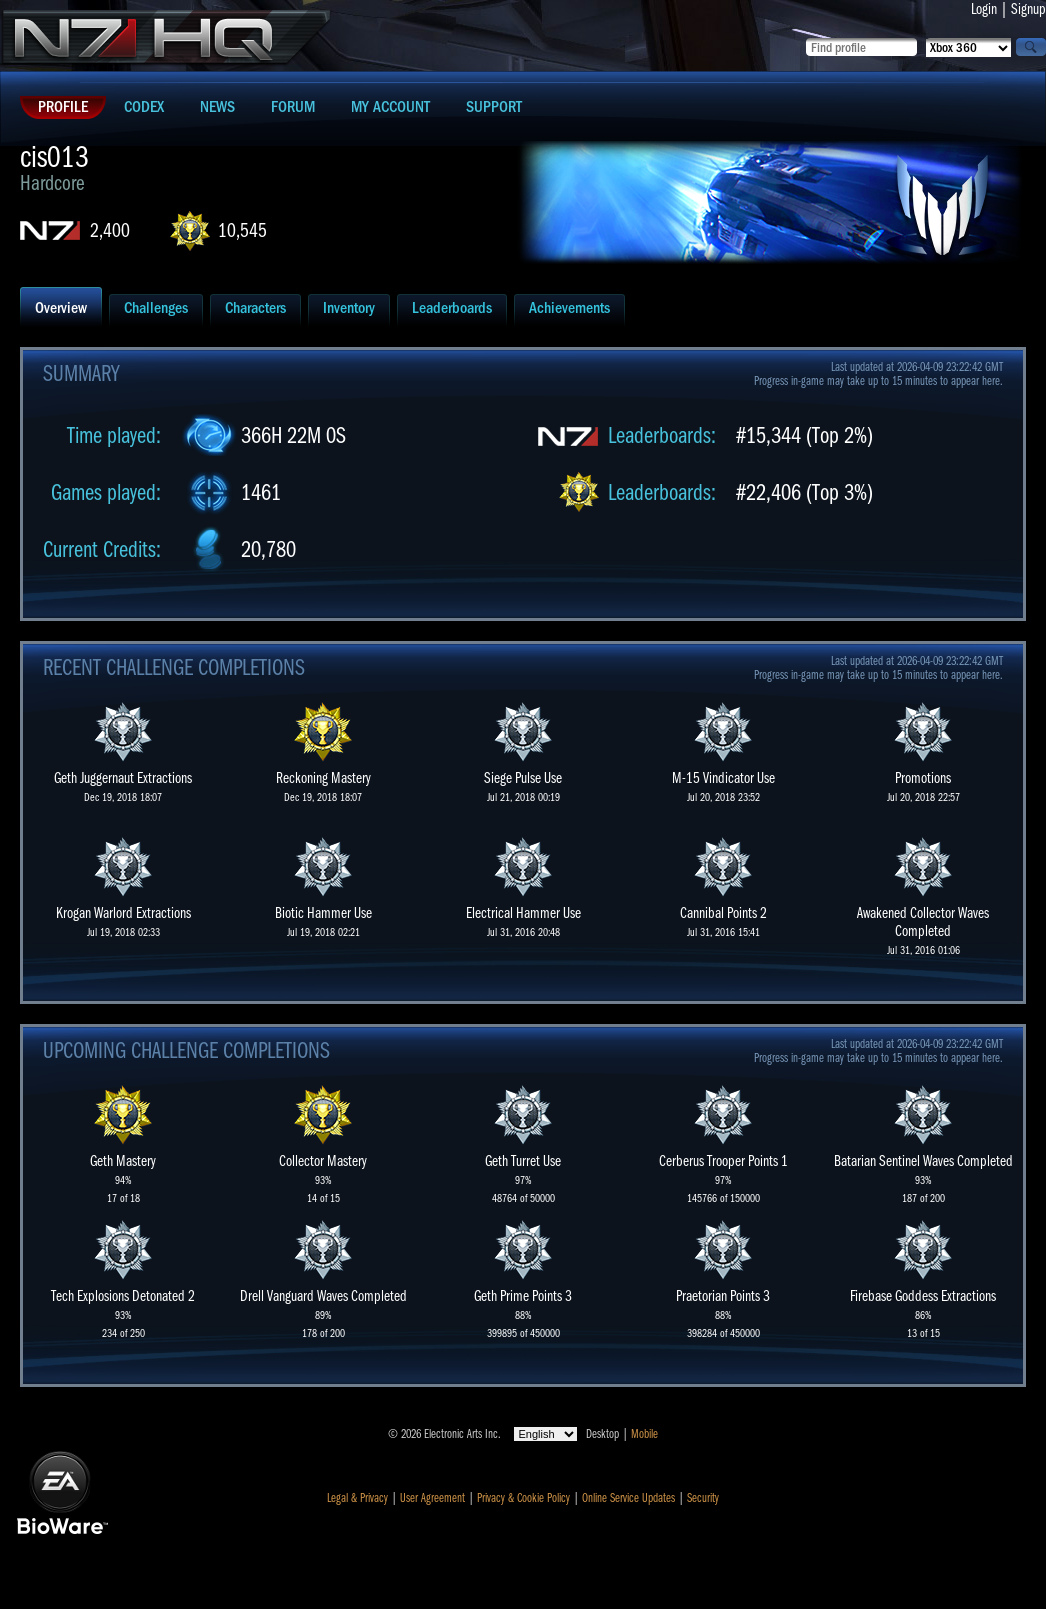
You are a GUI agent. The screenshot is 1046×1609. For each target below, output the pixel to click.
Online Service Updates (628, 1498)
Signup (1028, 9)
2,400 (110, 230)
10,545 (242, 230)
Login (984, 9)
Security (703, 1498)
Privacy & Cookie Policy (523, 1498)
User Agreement (432, 1498)
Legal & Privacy (357, 1498)
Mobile (644, 1434)
